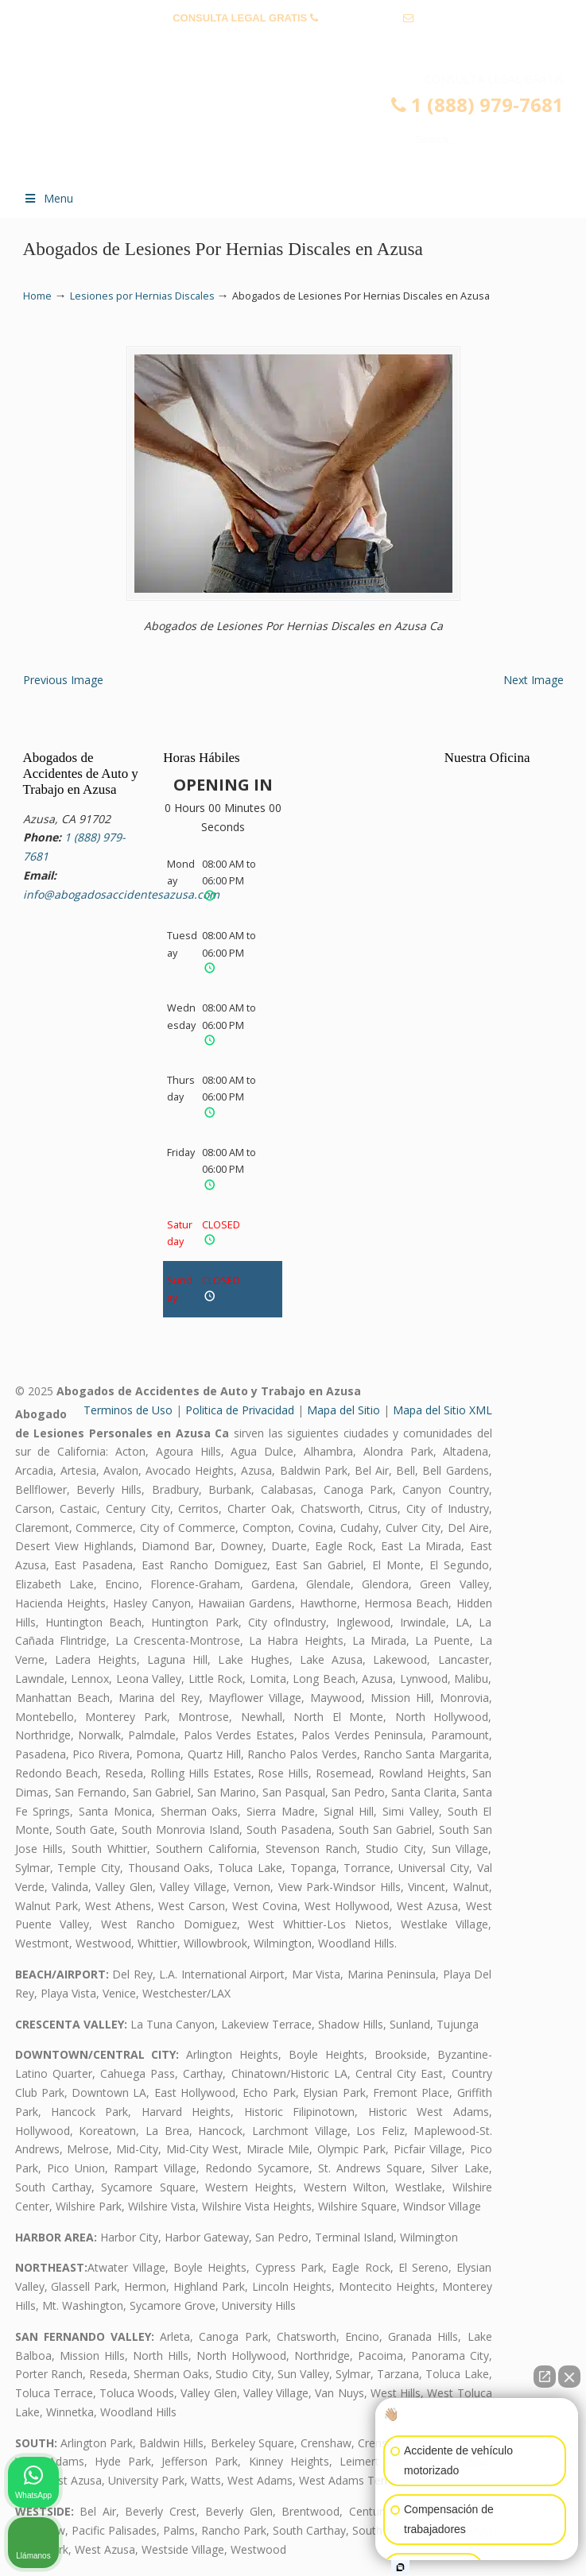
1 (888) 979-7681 (360, 18)
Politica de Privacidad (239, 1410)
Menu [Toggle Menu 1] (48, 198)
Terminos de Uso (128, 1410)
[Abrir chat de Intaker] (400, 2567)
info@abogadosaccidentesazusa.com (293, 42)
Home (37, 296)
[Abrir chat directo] (545, 2376)
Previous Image (63, 679)
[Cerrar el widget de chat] (569, 2376)
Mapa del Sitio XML (442, 1410)
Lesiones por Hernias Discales (142, 296)
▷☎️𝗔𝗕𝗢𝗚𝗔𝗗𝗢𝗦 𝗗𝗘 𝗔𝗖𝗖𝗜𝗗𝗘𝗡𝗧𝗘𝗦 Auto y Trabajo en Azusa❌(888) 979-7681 (309, 124)
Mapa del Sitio (343, 1410)
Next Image (533, 679)
